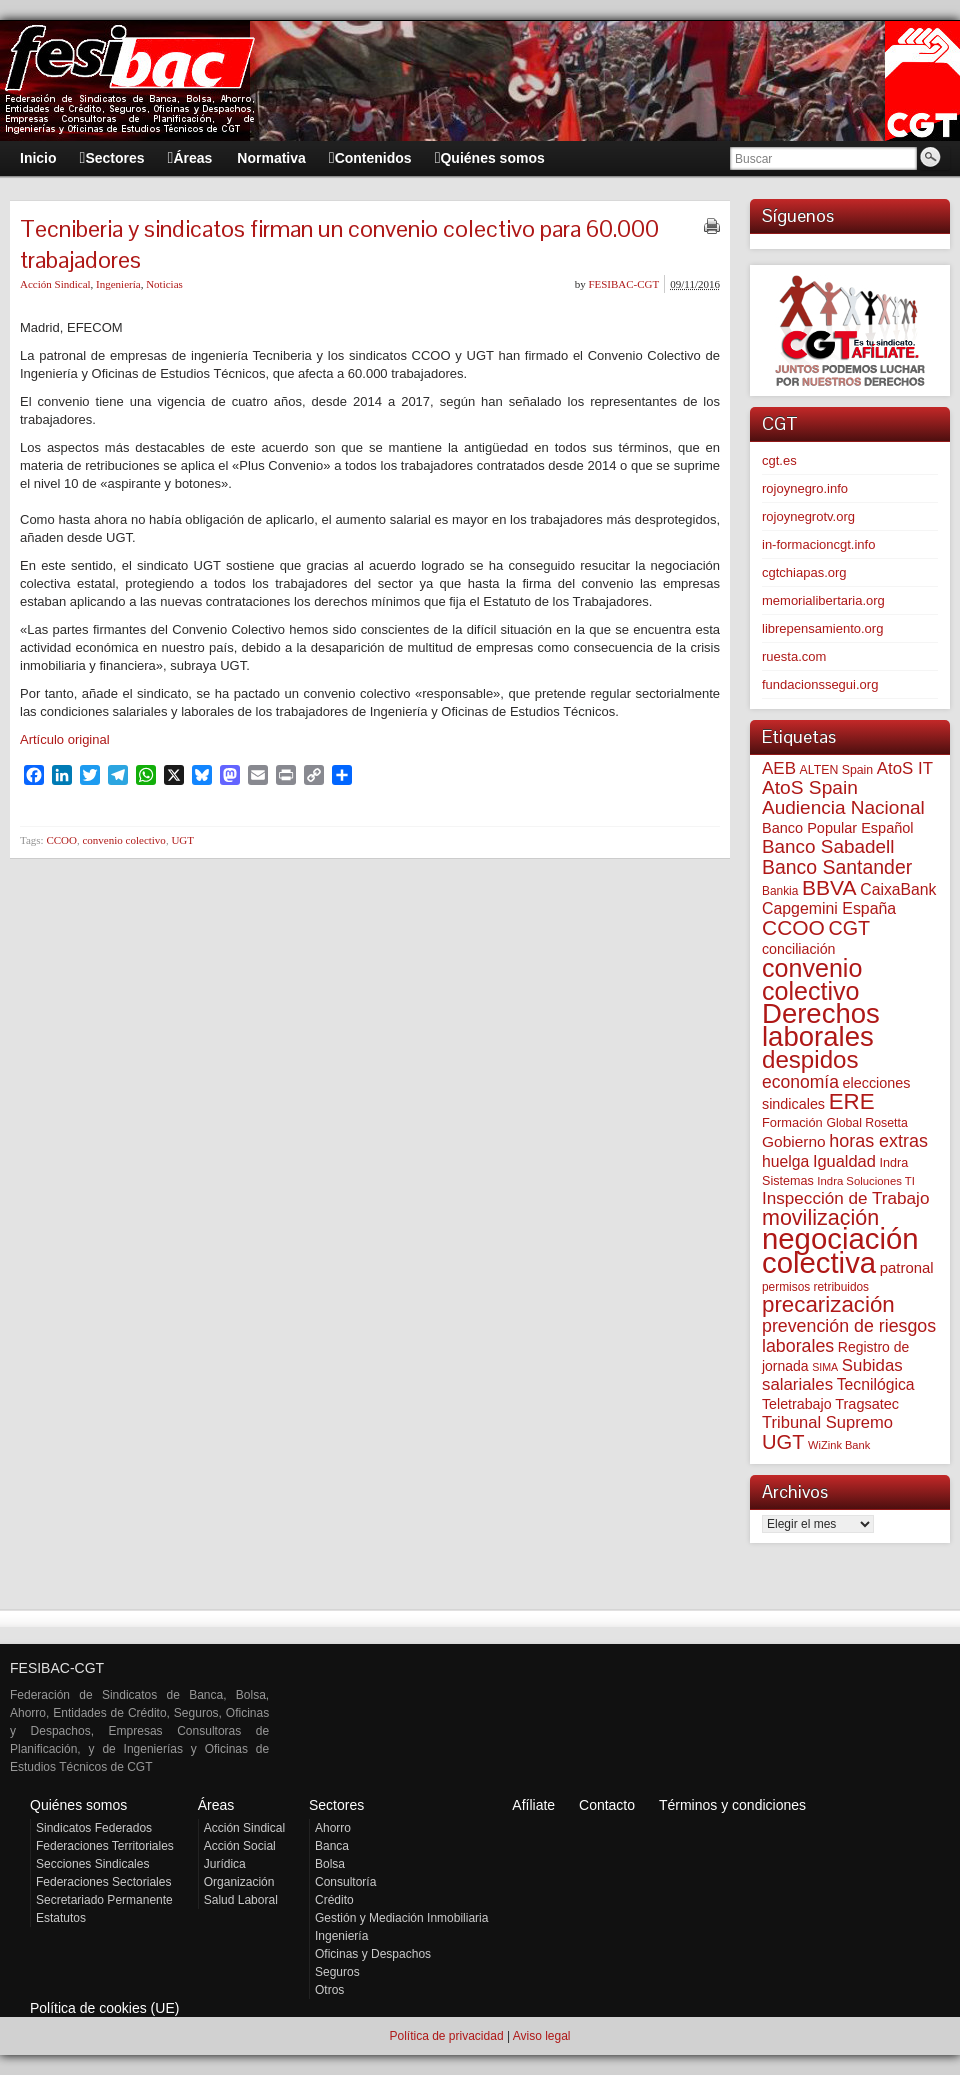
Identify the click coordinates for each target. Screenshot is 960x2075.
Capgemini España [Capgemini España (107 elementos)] (829, 908)
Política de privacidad (446, 2036)
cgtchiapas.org (804, 572)
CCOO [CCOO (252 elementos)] (793, 927)
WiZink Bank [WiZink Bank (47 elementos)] (839, 1445)
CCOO (61, 840)
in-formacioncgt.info (818, 544)
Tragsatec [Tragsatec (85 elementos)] (867, 1404)
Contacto (607, 1805)
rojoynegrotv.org (808, 516)
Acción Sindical (55, 284)
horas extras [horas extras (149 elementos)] (878, 1141)
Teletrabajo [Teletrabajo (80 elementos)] (797, 1404)
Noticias (164, 284)
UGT (182, 840)
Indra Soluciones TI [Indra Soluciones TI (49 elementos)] (866, 1181)
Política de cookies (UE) (104, 2008)
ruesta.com (794, 656)
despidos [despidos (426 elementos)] (810, 1059)
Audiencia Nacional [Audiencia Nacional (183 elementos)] (843, 807)
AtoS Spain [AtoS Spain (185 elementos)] (810, 787)
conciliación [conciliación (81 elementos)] (799, 949)
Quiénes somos (78, 1805)
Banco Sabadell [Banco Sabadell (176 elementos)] (828, 846)
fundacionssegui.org (820, 684)
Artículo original (65, 739)
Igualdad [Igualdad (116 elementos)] (844, 1161)
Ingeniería (118, 284)
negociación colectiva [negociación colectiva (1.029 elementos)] (840, 1250)
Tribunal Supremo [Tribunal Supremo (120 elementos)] (827, 1422)
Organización (239, 1882)
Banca (332, 1846)
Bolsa (330, 1864)
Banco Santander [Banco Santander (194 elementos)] (837, 867)
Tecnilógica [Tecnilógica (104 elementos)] (876, 1384)
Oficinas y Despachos (373, 1954)
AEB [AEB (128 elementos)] (779, 768)
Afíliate (533, 1805)
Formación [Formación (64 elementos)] (792, 1122)
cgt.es (779, 460)
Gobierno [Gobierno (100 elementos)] (794, 1141)
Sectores (336, 1805)
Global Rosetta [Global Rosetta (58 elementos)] (866, 1123)
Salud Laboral (241, 1900)
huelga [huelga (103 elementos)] (785, 1161)
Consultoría (345, 1882)
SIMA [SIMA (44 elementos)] (825, 1367)
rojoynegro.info (805, 488)
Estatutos (61, 1918)
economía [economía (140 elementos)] (800, 1082)
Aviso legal (542, 2036)
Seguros (337, 1972)
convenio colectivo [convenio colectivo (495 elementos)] (812, 979)
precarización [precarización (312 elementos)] (828, 1304)
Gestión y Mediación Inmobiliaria (401, 1918)
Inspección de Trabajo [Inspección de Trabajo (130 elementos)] (845, 1198)
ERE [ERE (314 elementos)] (852, 1101)
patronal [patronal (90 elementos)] (907, 1267)
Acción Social (240, 1846)
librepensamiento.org (822, 628)
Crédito (334, 1900)
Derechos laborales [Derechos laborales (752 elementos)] (821, 1025)
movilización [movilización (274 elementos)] (820, 1218)
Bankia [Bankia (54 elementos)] (780, 891)
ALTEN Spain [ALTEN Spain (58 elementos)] (837, 770)
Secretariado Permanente (104, 1900)
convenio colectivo (123, 840)
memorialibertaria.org (823, 600)
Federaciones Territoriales (105, 1846)
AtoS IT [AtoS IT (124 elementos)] (905, 768)
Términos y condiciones (732, 1805)
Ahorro (333, 1828)
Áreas (216, 1805)
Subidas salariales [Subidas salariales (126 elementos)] (832, 1375)
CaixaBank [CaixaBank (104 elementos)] (898, 889)
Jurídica (225, 1864)
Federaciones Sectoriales (103, 1882)
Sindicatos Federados (94, 1828)
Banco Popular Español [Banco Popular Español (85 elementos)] (838, 828)
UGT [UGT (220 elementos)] (783, 1442)
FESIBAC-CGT (623, 284)
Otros (329, 1990)
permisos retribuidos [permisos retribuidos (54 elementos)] (815, 1287)
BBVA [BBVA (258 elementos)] (829, 887)
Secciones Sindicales (92, 1864)
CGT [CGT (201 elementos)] (850, 928)
